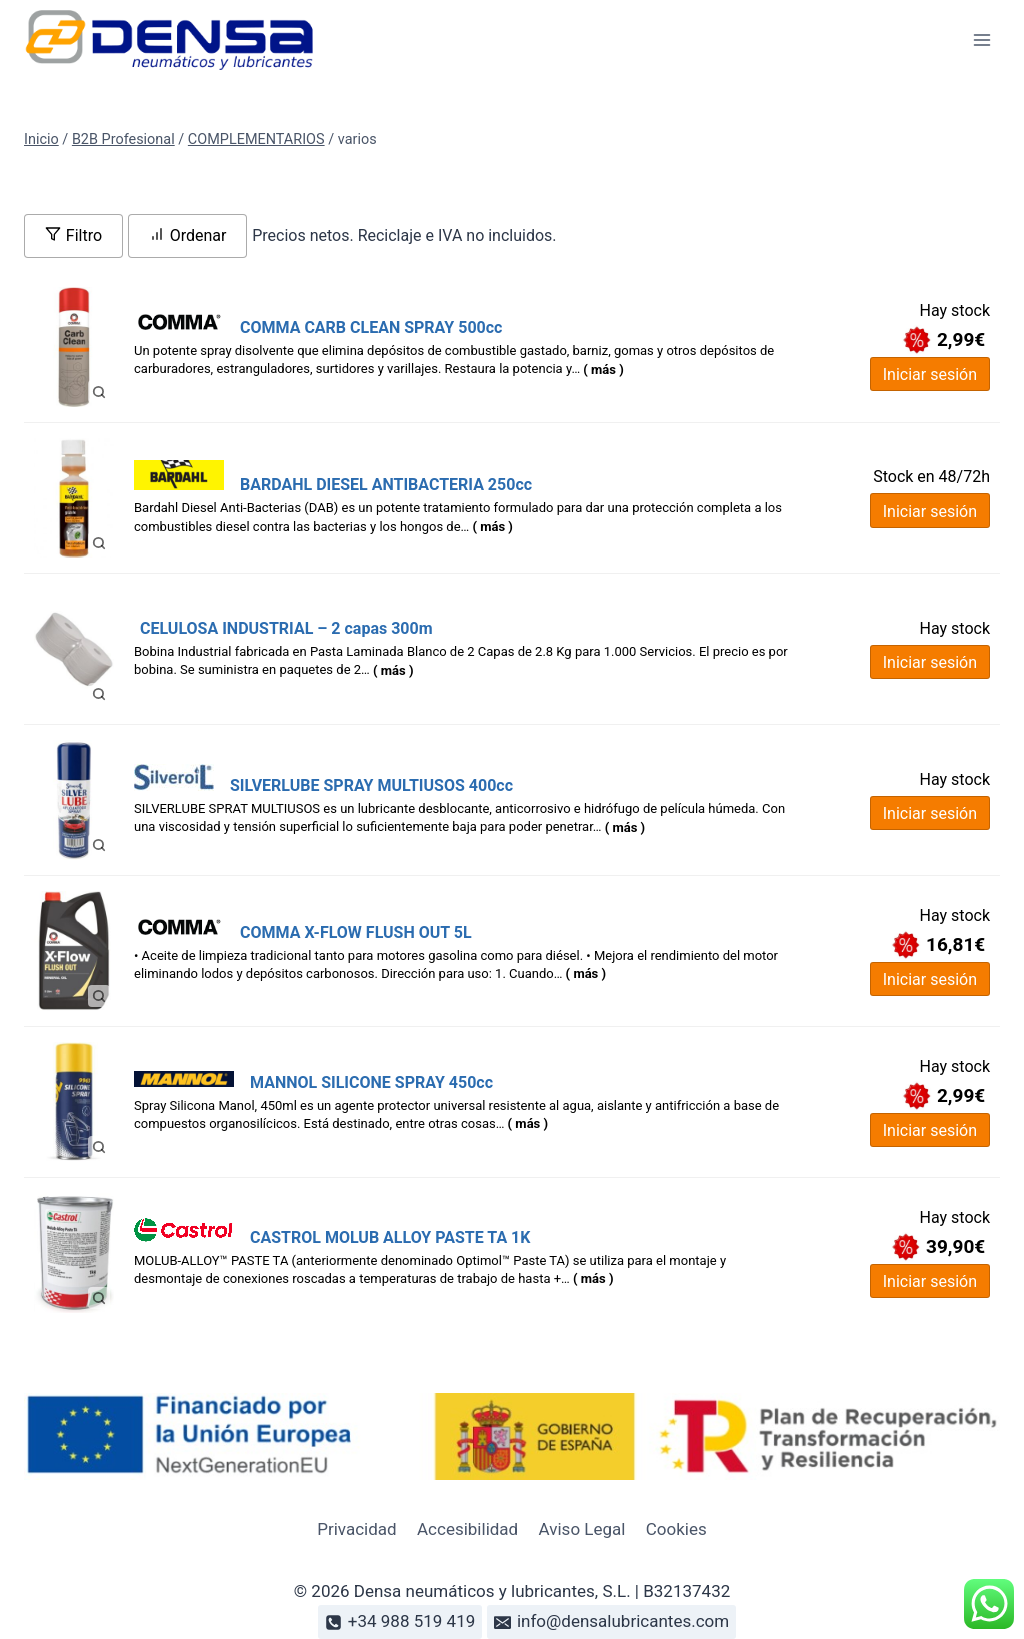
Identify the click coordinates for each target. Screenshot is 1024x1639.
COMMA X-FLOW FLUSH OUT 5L (356, 932)
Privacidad (356, 1529)
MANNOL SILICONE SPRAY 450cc (371, 1082)
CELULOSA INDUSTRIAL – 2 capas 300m (286, 628)
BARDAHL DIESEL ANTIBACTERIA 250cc (386, 484)
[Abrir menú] (981, 39)
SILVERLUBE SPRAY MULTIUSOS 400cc (371, 785)
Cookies (676, 1529)
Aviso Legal (582, 1529)
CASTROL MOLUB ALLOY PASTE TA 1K (390, 1237)
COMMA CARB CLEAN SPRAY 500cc (371, 327)
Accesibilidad (467, 1529)
